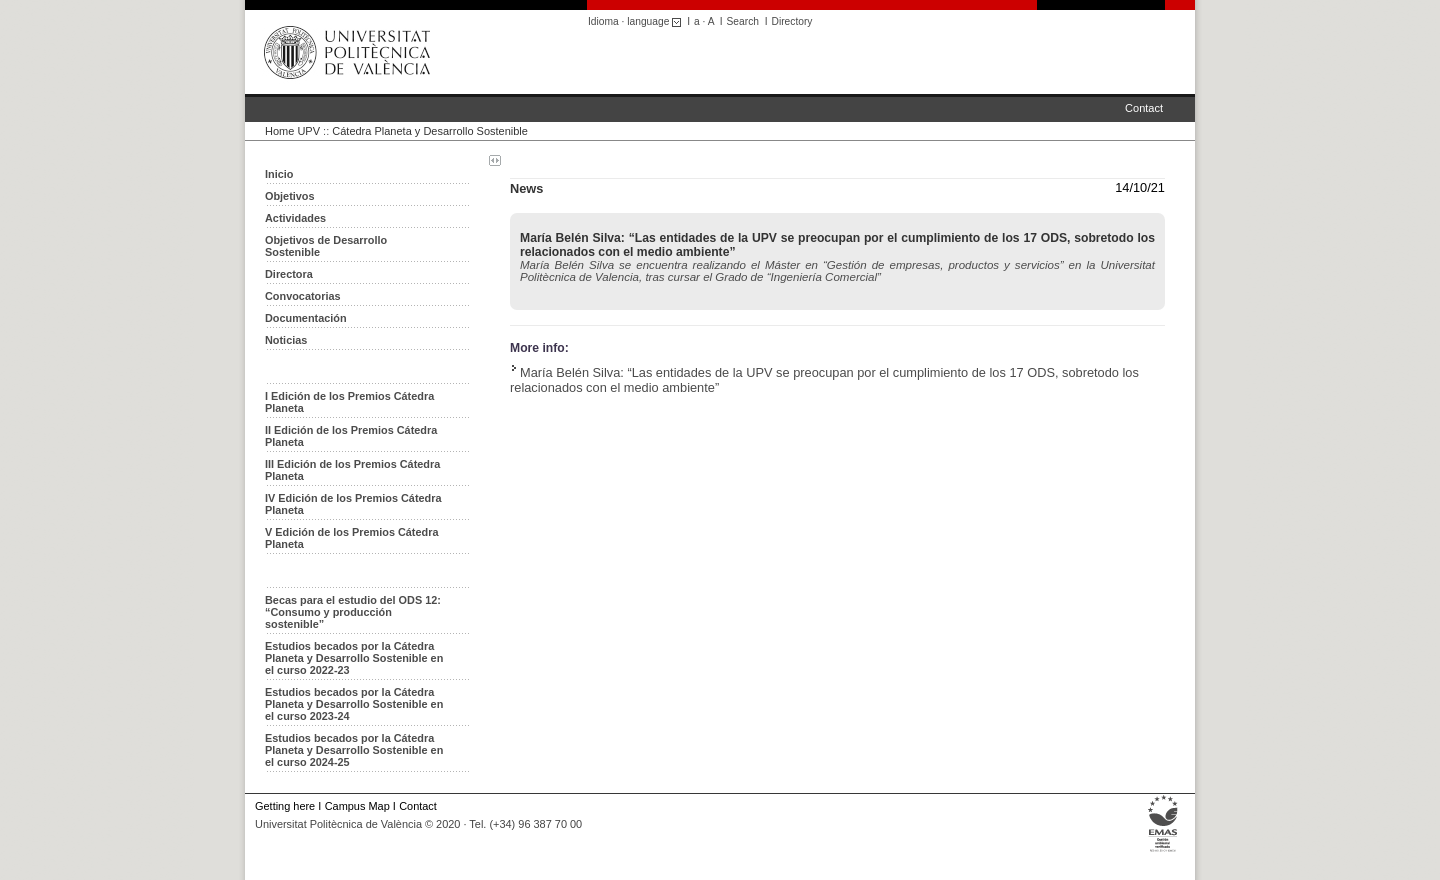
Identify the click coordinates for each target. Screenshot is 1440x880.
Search (743, 21)
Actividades (295, 218)
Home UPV (292, 131)
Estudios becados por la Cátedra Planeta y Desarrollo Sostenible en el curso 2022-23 (354, 658)
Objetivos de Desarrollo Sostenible (326, 246)
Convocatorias (303, 296)
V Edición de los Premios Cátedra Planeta (351, 538)
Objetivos (290, 196)
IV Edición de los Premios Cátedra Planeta (353, 504)
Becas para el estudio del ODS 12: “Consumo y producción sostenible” (353, 612)
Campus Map (357, 806)
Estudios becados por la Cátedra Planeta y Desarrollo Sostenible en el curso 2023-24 (354, 704)
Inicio (279, 174)
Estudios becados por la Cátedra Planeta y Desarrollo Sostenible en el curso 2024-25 (354, 750)
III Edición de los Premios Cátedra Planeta (352, 470)
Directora (289, 274)
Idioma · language (637, 21)
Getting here (285, 806)
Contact (1144, 108)
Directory (792, 21)
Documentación (306, 318)
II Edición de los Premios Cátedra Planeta (351, 436)
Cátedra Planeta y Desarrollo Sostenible (430, 131)
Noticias (286, 340)
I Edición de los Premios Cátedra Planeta (349, 402)
